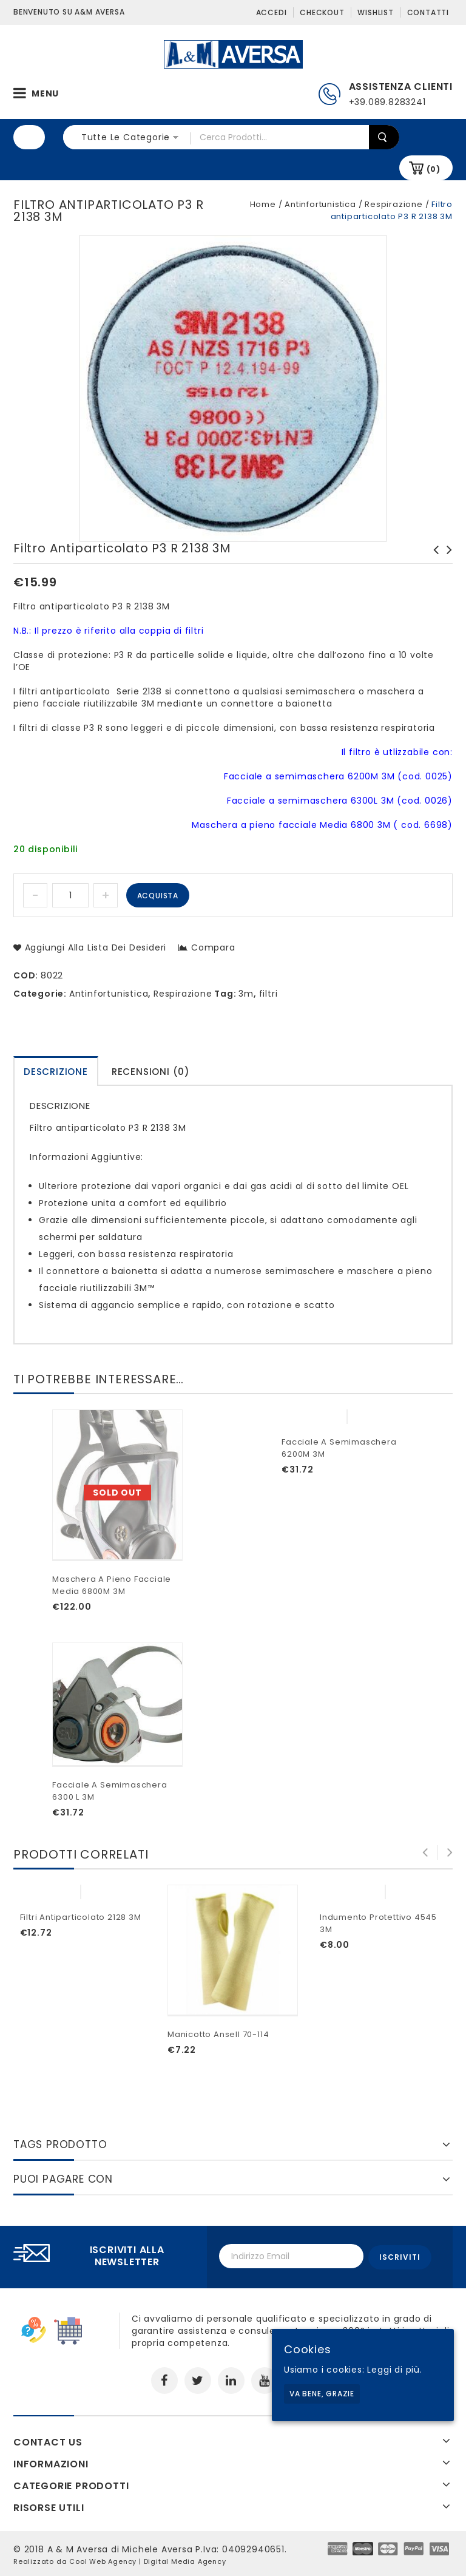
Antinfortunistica (320, 204)
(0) (434, 169)
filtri (268, 994)
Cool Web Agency (103, 2559)
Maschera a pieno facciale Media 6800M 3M (446, 562)
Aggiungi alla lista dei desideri (94, 947)
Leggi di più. (394, 2370)
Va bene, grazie (321, 2393)
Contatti (428, 12)
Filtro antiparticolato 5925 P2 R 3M (432, 562)
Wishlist (375, 12)
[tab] (55, 1071)
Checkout (322, 12)
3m (246, 994)
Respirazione (394, 204)
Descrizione (56, 1071)
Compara (213, 947)
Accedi (271, 12)
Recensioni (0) (151, 1071)
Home (263, 204)
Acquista (157, 895)
